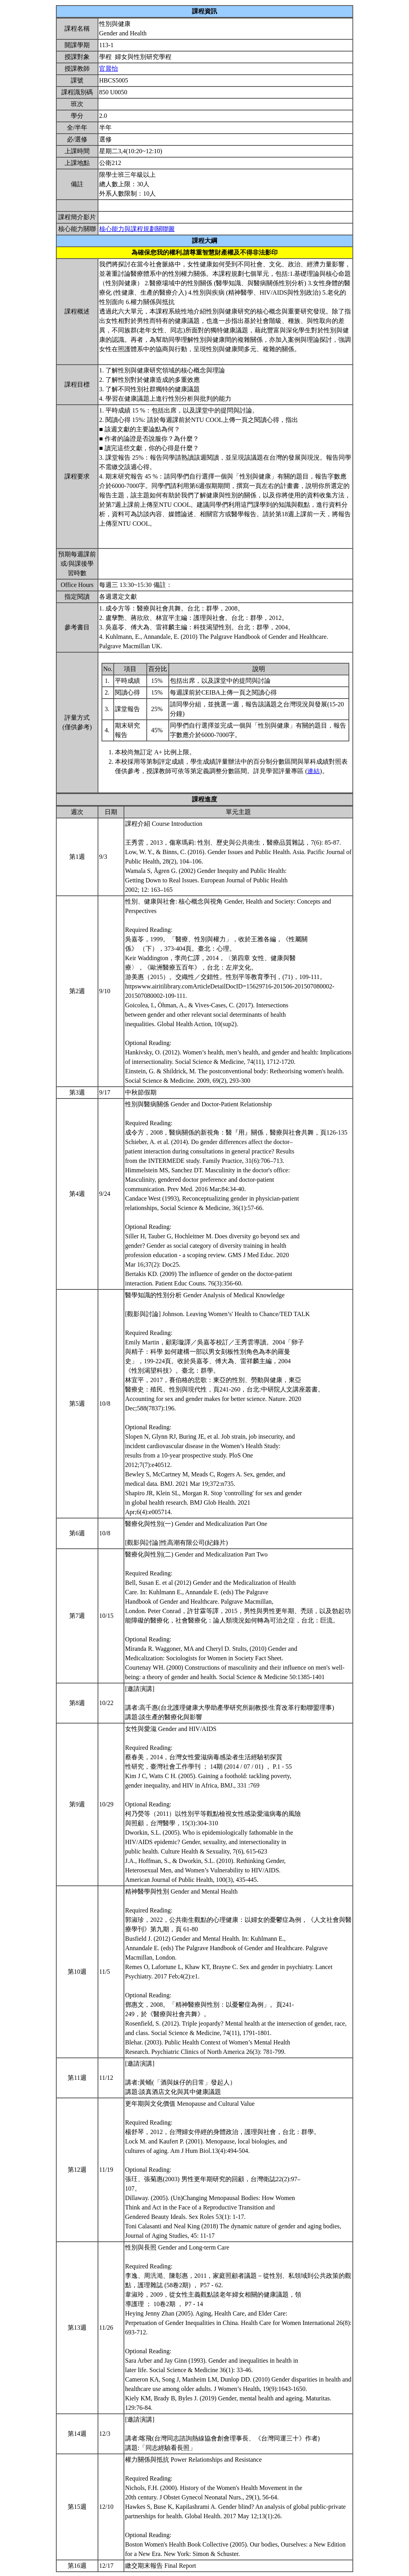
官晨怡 (108, 68)
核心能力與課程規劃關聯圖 (137, 229)
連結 (313, 771)
